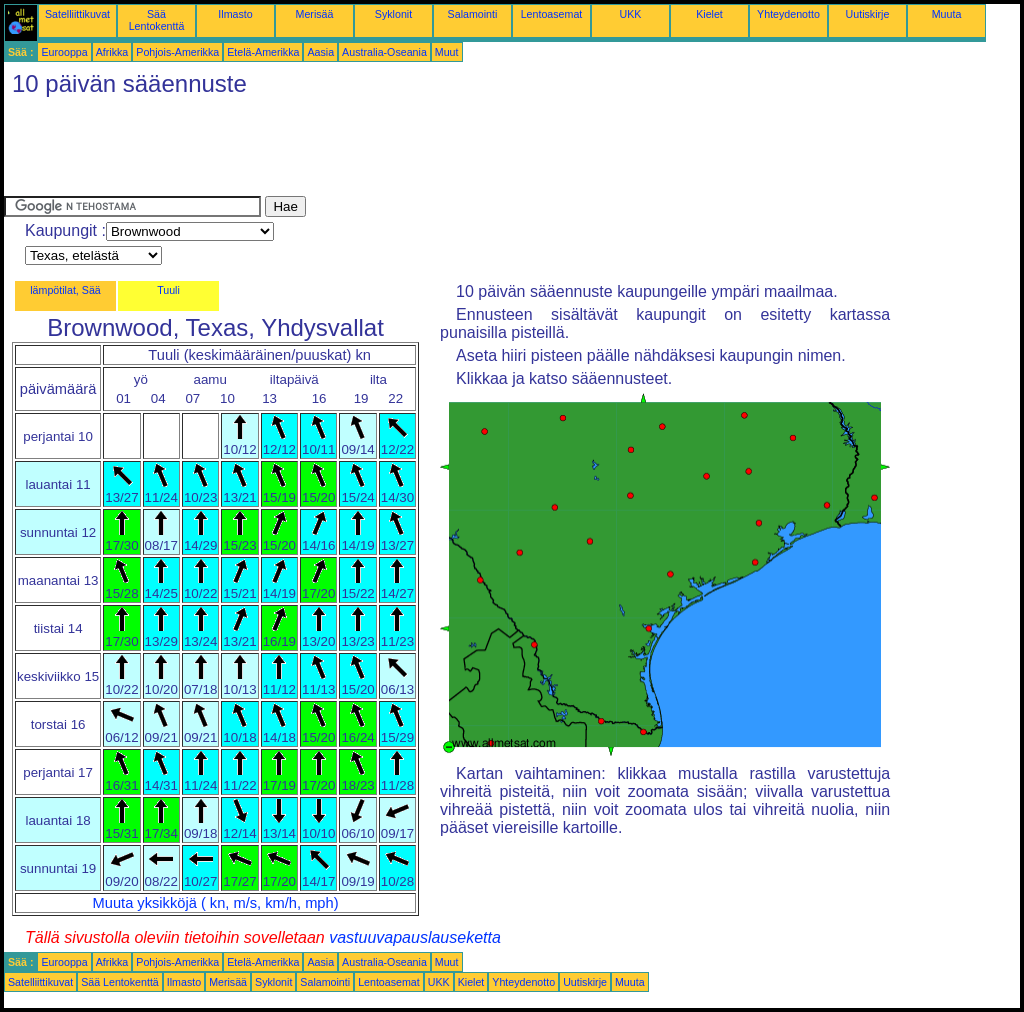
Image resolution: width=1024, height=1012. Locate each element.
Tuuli (168, 290)
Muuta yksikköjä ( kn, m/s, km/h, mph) (216, 903)
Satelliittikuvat (77, 14)
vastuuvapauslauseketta (415, 937)
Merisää (315, 14)
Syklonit (393, 14)
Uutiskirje (868, 14)
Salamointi (473, 14)
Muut (447, 52)
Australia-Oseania (384, 52)
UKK (631, 14)
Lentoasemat (552, 14)
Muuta (947, 14)
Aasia (320, 52)
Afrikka (112, 52)
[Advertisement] (368, 151)
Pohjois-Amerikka (177, 52)
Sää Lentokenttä (157, 20)
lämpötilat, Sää (65, 290)
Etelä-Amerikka (263, 52)
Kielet (709, 14)
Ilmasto (235, 14)
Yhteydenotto (788, 14)
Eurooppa (64, 52)
